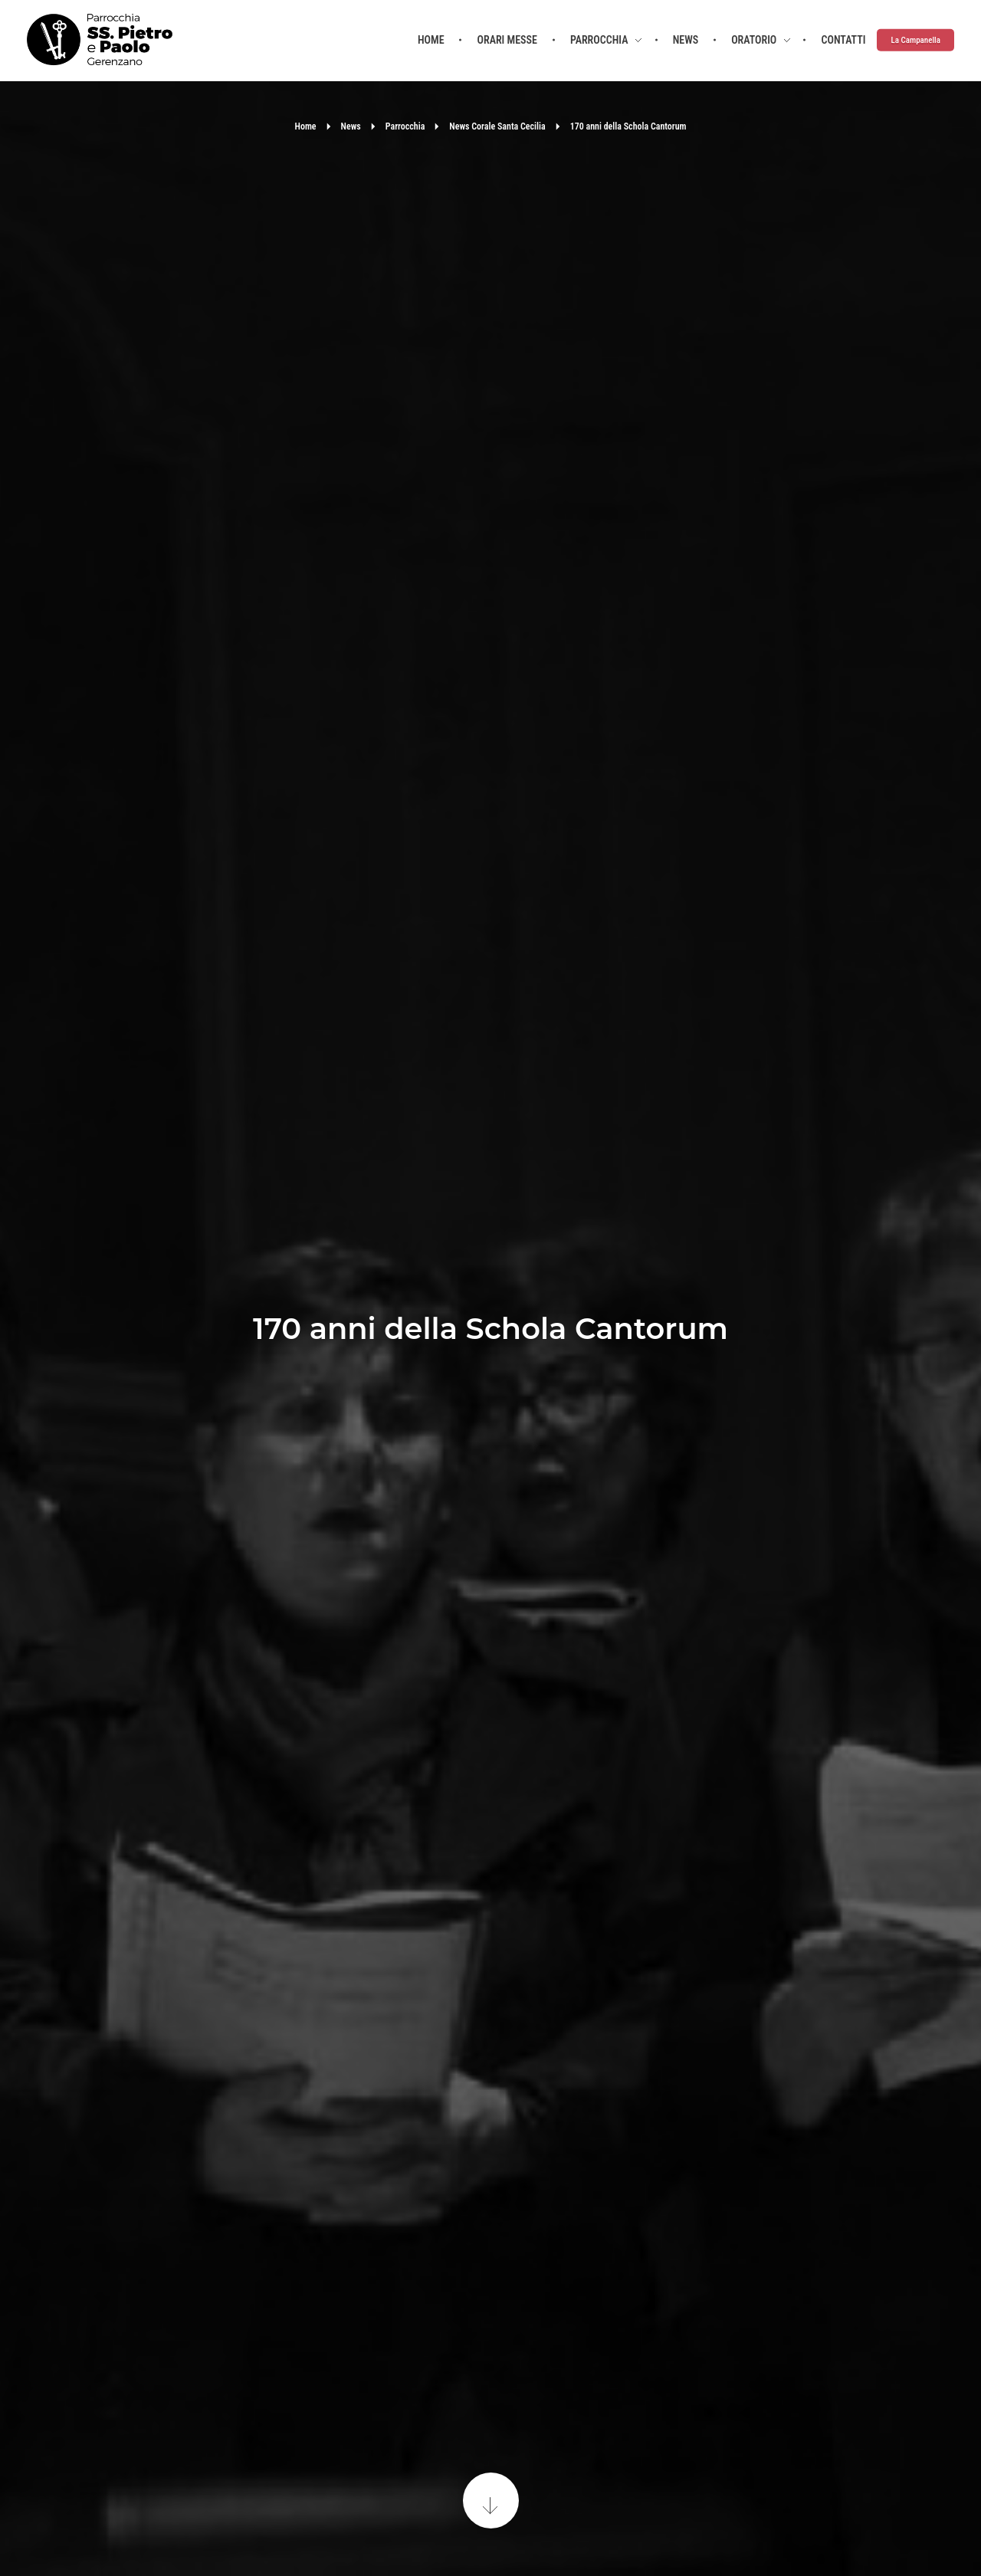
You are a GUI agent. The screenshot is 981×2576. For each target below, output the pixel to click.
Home (306, 126)
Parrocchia (405, 126)
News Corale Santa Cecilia (497, 126)
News (351, 126)
